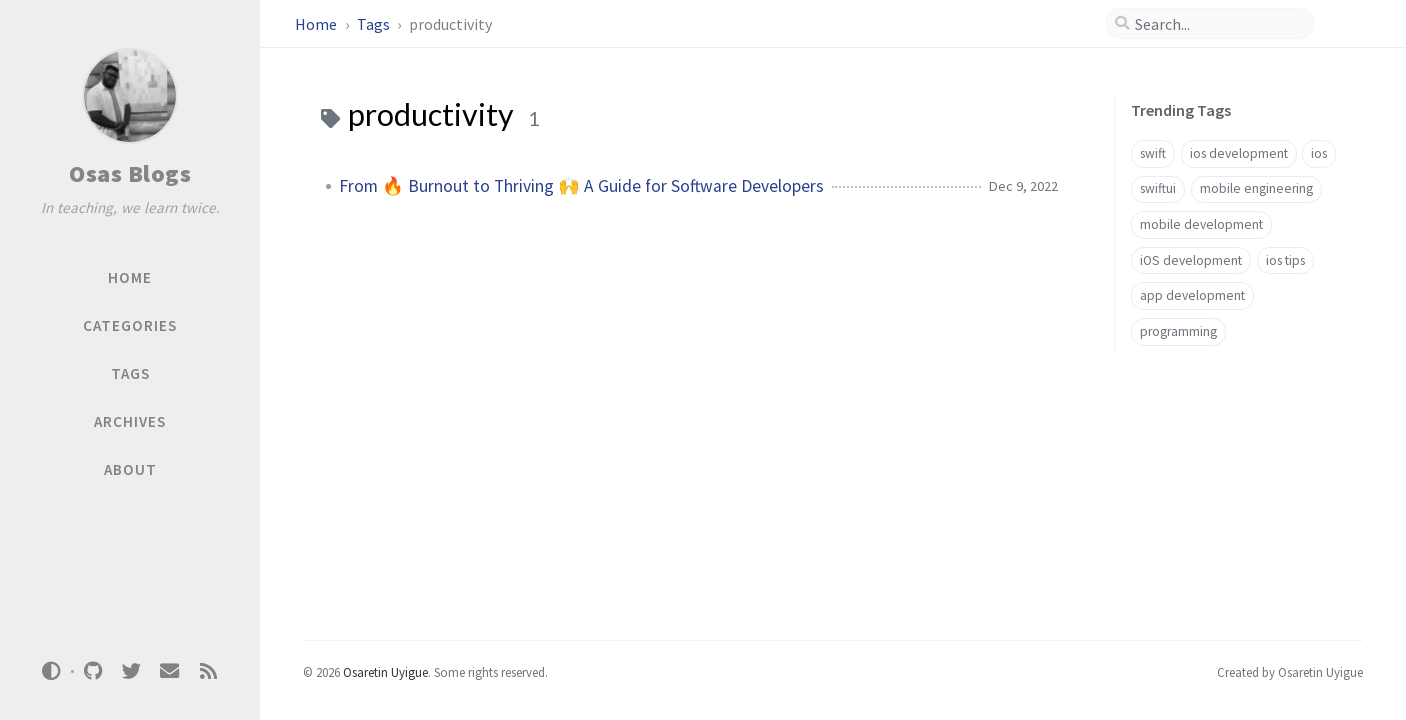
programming (1178, 331)
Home (317, 24)
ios (1319, 153)
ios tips (1285, 260)
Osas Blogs (130, 173)
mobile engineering (1256, 188)
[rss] (208, 671)
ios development (1239, 153)
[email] (170, 671)
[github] (93, 671)
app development (1192, 295)
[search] (1218, 24)
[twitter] (131, 671)
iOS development (1191, 260)
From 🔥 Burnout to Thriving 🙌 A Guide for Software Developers (581, 186)
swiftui (1158, 188)
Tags (375, 24)
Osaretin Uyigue (385, 672)
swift (1153, 153)
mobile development (1201, 224)
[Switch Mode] (52, 671)
